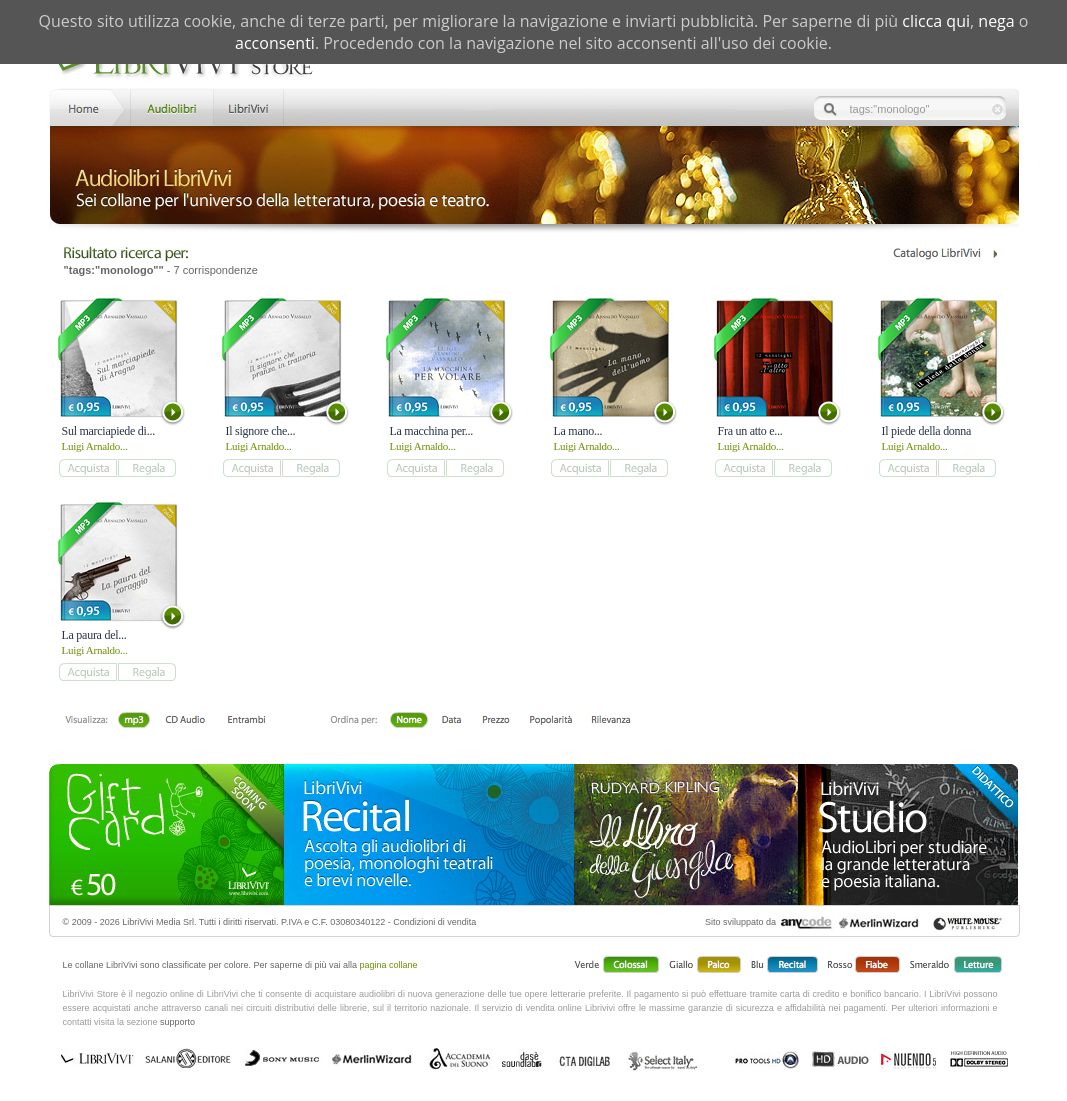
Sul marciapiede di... (108, 431)
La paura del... (94, 635)
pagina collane (389, 965)
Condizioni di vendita (434, 922)
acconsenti (275, 43)
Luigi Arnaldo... (95, 446)
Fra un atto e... (750, 431)
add (87, 468)
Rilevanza (610, 721)
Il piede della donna (927, 431)
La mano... (578, 431)
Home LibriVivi (88, 106)
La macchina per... (432, 431)
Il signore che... (261, 431)
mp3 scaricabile (134, 721)
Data (451, 721)
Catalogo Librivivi (944, 253)
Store (170, 106)
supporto (177, 1022)
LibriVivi (248, 106)
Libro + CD (185, 721)
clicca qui (936, 21)
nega (996, 21)
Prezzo (495, 721)
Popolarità (550, 721)
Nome (409, 721)
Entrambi (246, 721)
